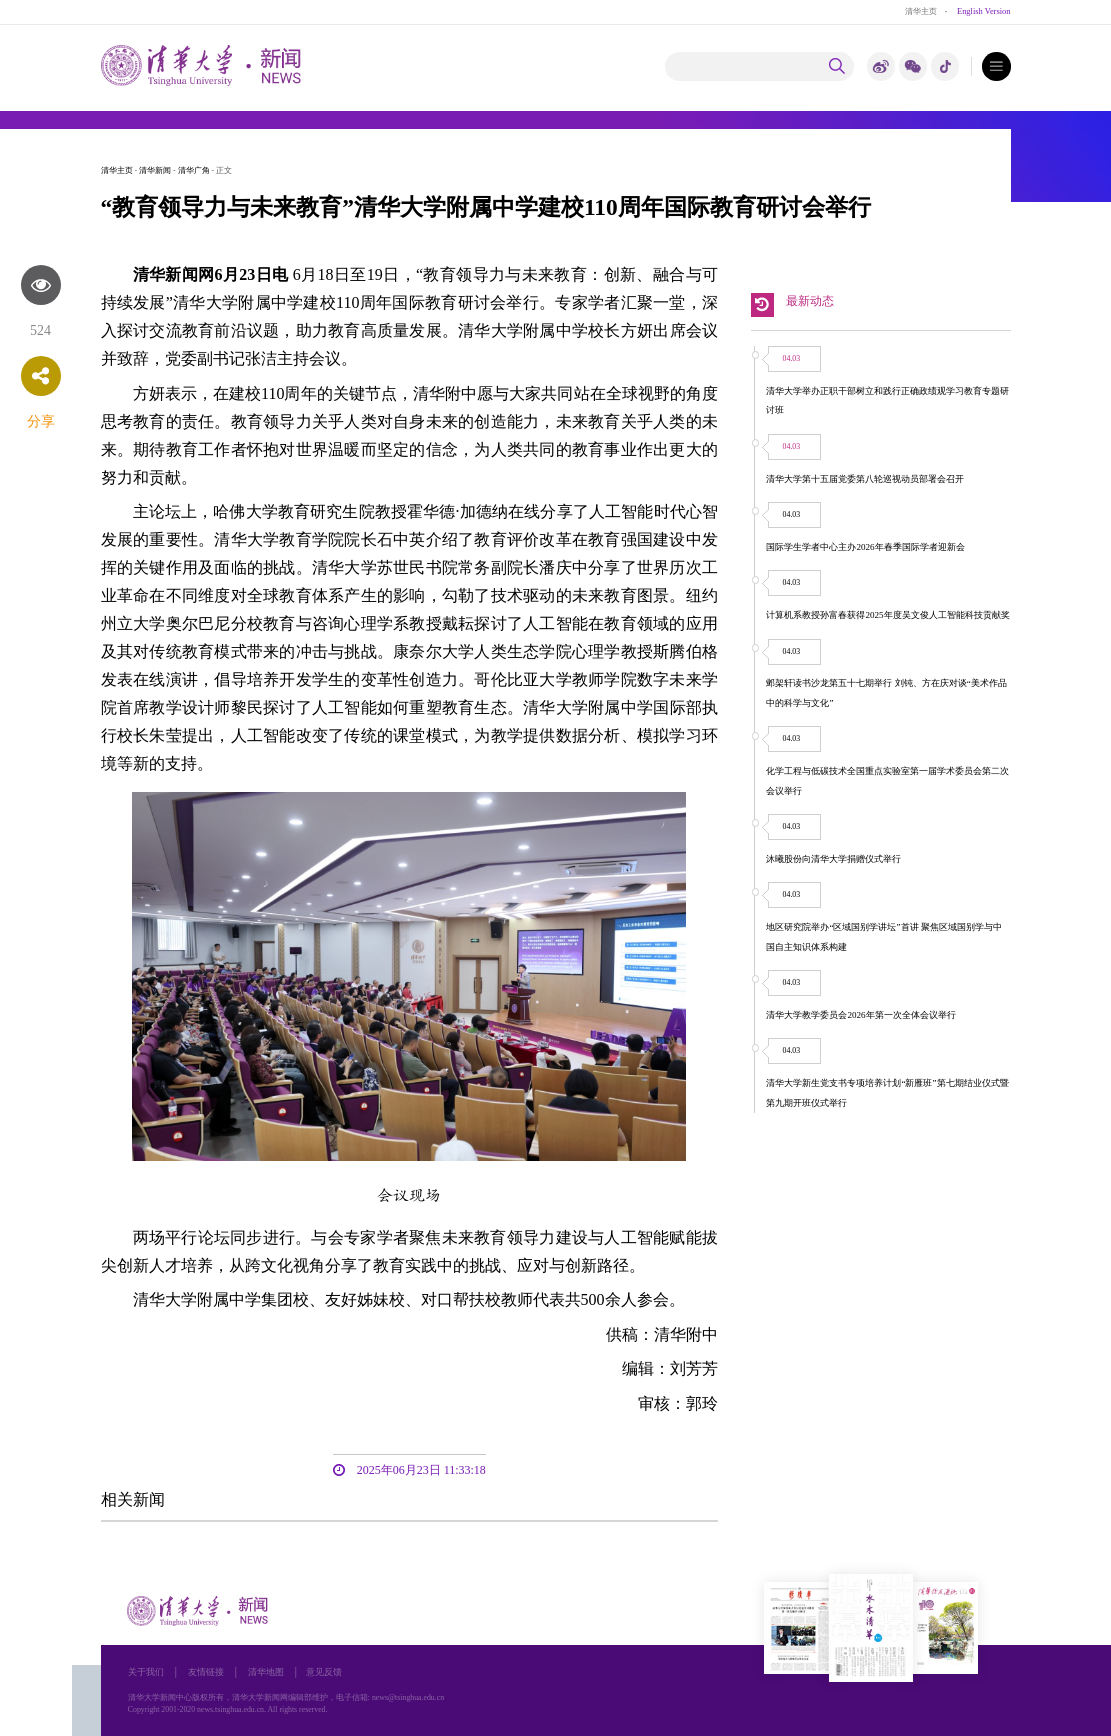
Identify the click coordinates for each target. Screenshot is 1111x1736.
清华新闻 (155, 170)
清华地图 (266, 1672)
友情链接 (206, 1672)
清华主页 (921, 11)
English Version (984, 11)
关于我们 (146, 1672)
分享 (41, 421)
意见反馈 (324, 1672)
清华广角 (194, 170)
